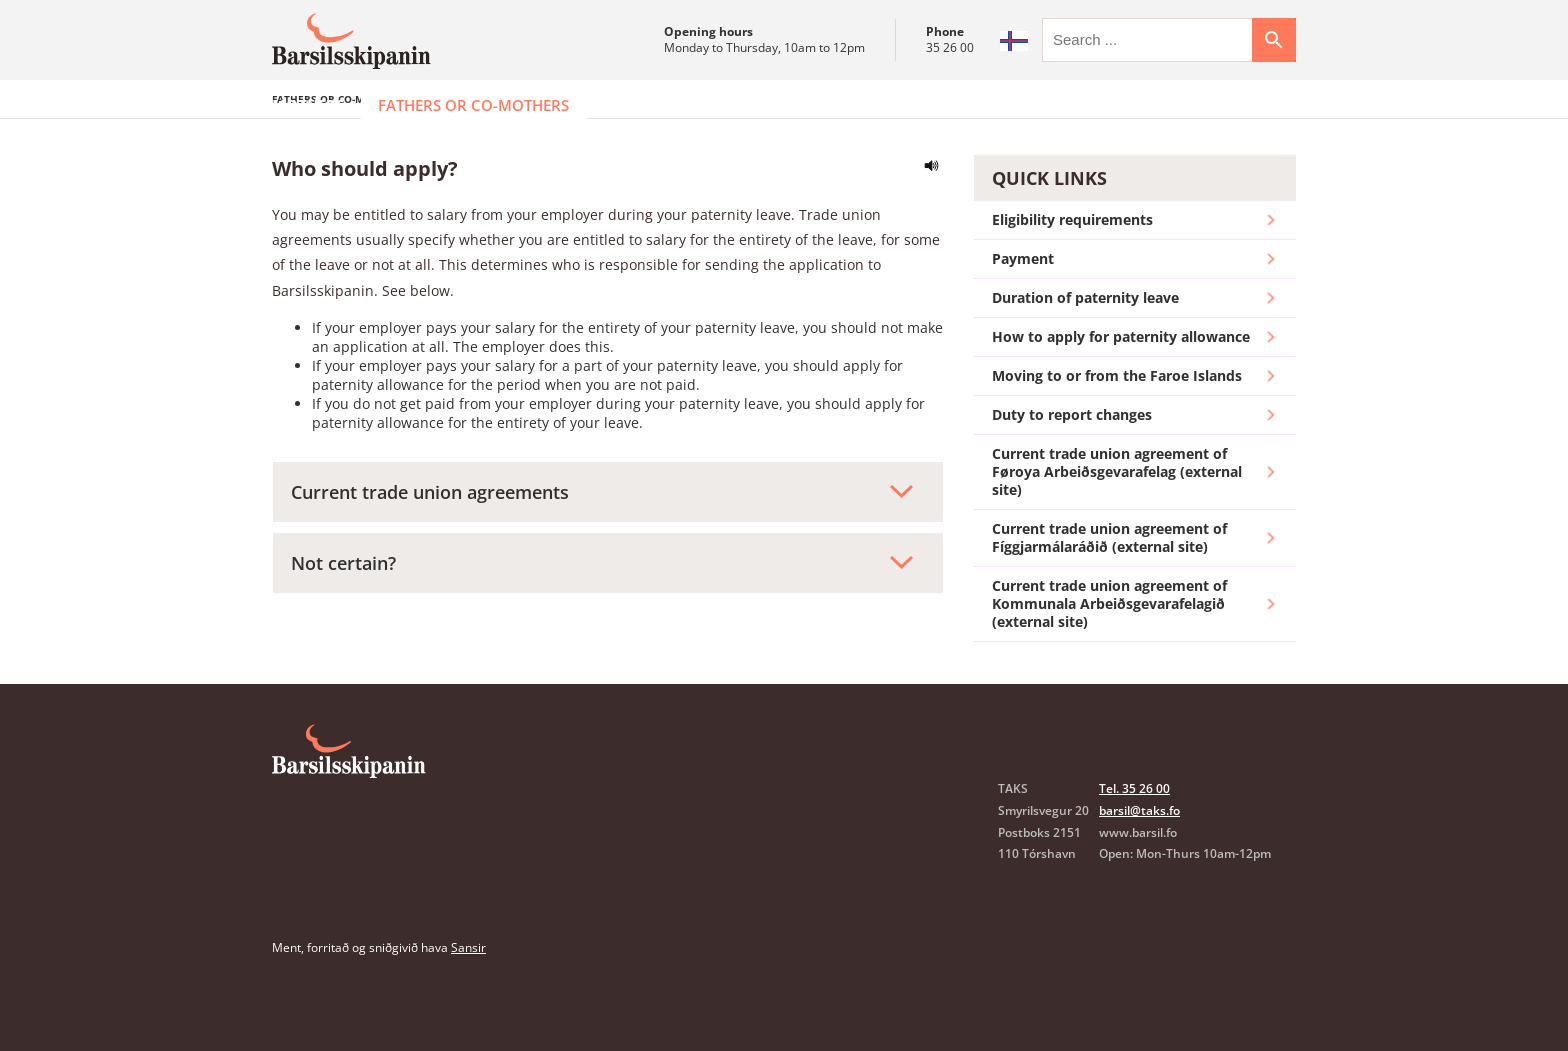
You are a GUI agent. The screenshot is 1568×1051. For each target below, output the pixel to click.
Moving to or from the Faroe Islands (1135, 426)
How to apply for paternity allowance (1135, 387)
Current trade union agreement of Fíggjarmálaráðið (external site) (1135, 587)
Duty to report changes (1135, 465)
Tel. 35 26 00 (1134, 838)
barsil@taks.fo (1139, 860)
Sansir (468, 997)
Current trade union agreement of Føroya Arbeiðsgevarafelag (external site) (1135, 521)
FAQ (944, 105)
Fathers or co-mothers (473, 105)
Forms (869, 105)
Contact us (1040, 105)
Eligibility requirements (1135, 270)
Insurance (766, 105)
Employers (646, 105)
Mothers (308, 105)
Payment (1135, 309)
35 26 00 (950, 47)
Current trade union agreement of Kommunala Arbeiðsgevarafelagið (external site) (1135, 653)
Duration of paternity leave (1135, 348)
